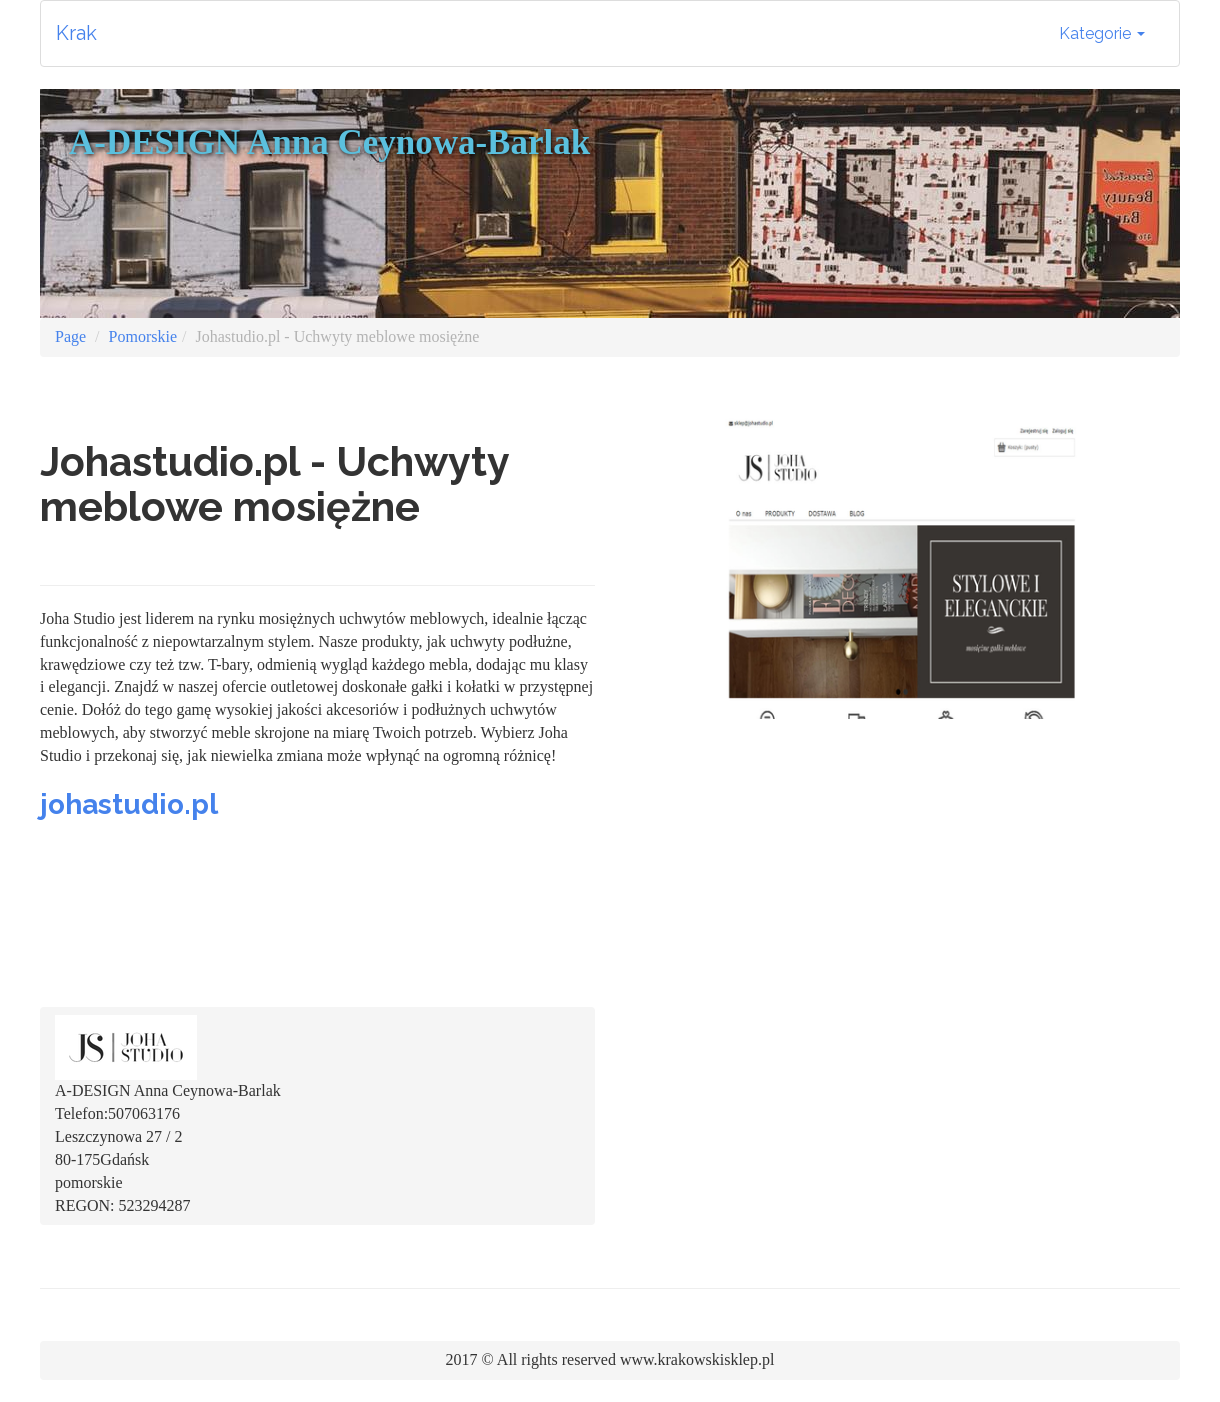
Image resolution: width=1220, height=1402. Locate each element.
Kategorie (1102, 33)
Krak (76, 33)
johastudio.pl (129, 804)
